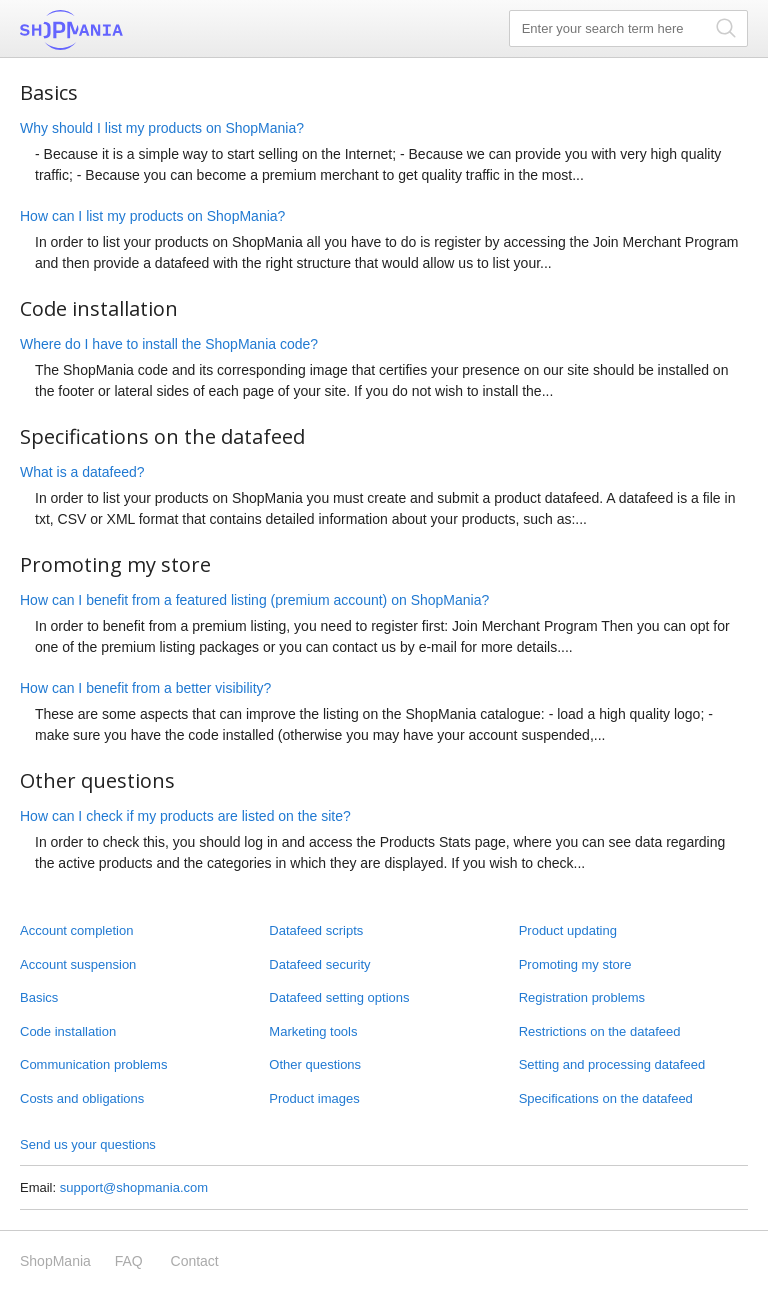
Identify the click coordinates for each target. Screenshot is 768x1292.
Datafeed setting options (339, 997)
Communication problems (93, 1064)
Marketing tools (313, 1031)
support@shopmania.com (134, 1187)
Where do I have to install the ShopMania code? (169, 344)
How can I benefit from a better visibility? (145, 688)
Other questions (315, 1064)
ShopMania (120, 30)
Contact (195, 1261)
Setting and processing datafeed (612, 1064)
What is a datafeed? (82, 472)
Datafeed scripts (316, 930)
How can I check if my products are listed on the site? (185, 816)
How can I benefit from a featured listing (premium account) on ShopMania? (254, 600)
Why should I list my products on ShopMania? (162, 128)
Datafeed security (319, 964)
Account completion (76, 930)
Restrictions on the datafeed (600, 1031)
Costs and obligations (82, 1098)
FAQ (129, 1261)
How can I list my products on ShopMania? (152, 216)
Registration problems (582, 997)
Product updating (568, 930)
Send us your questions (88, 1144)
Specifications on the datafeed (606, 1098)
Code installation (68, 1031)
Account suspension (78, 964)
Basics (39, 997)
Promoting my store (575, 964)
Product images (314, 1098)
